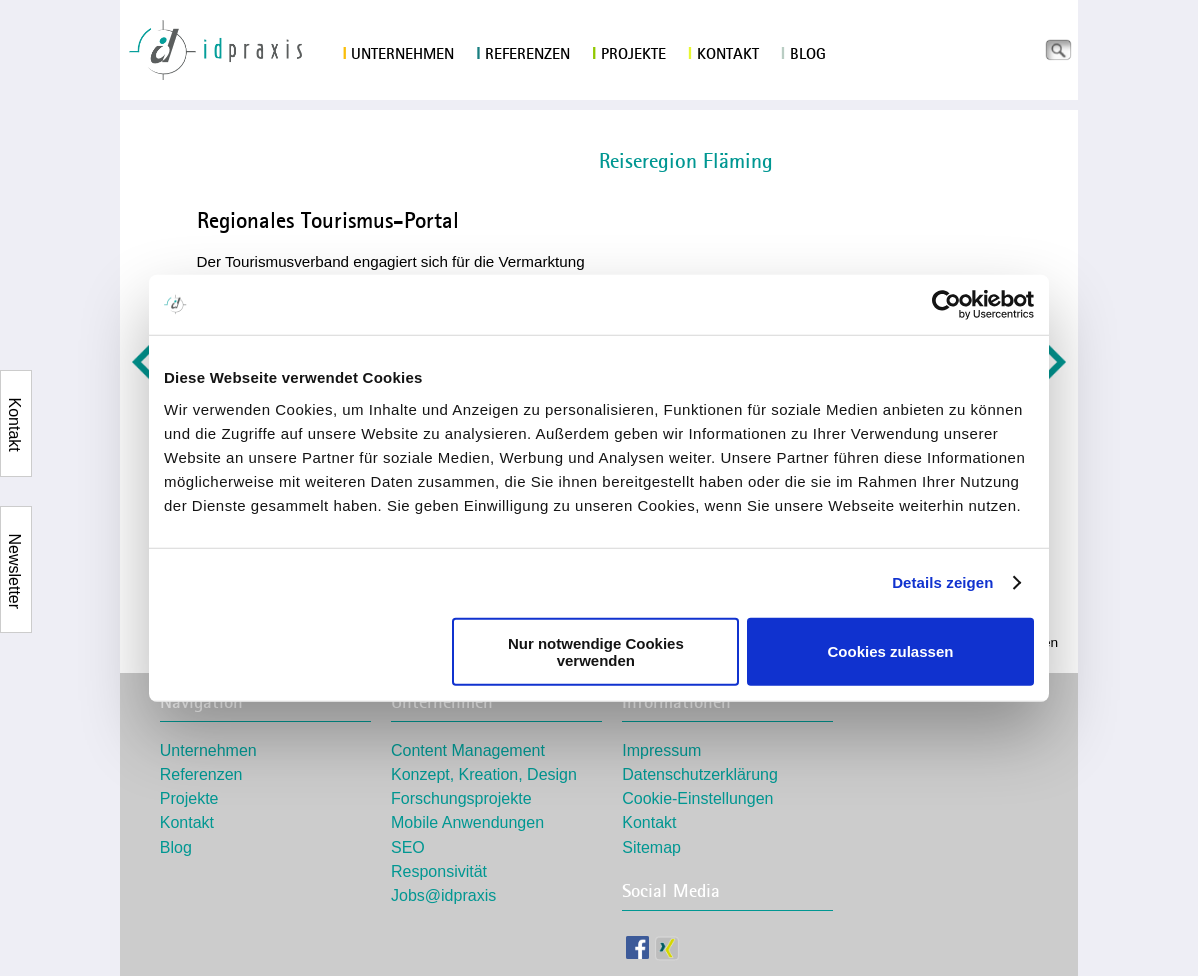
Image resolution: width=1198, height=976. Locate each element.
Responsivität (439, 871)
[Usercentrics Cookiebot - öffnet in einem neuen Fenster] (946, 305)
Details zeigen (942, 582)
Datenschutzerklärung (700, 774)
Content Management (468, 750)
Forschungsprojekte (461, 798)
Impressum (661, 750)
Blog (803, 54)
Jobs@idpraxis (443, 895)
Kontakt (723, 54)
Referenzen (523, 54)
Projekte (629, 54)
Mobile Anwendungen (467, 822)
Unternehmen (399, 54)
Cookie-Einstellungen (697, 798)
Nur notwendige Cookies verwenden (596, 651)
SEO (408, 847)
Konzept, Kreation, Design (484, 774)
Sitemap (651, 847)
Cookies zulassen (891, 651)
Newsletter (14, 546)
